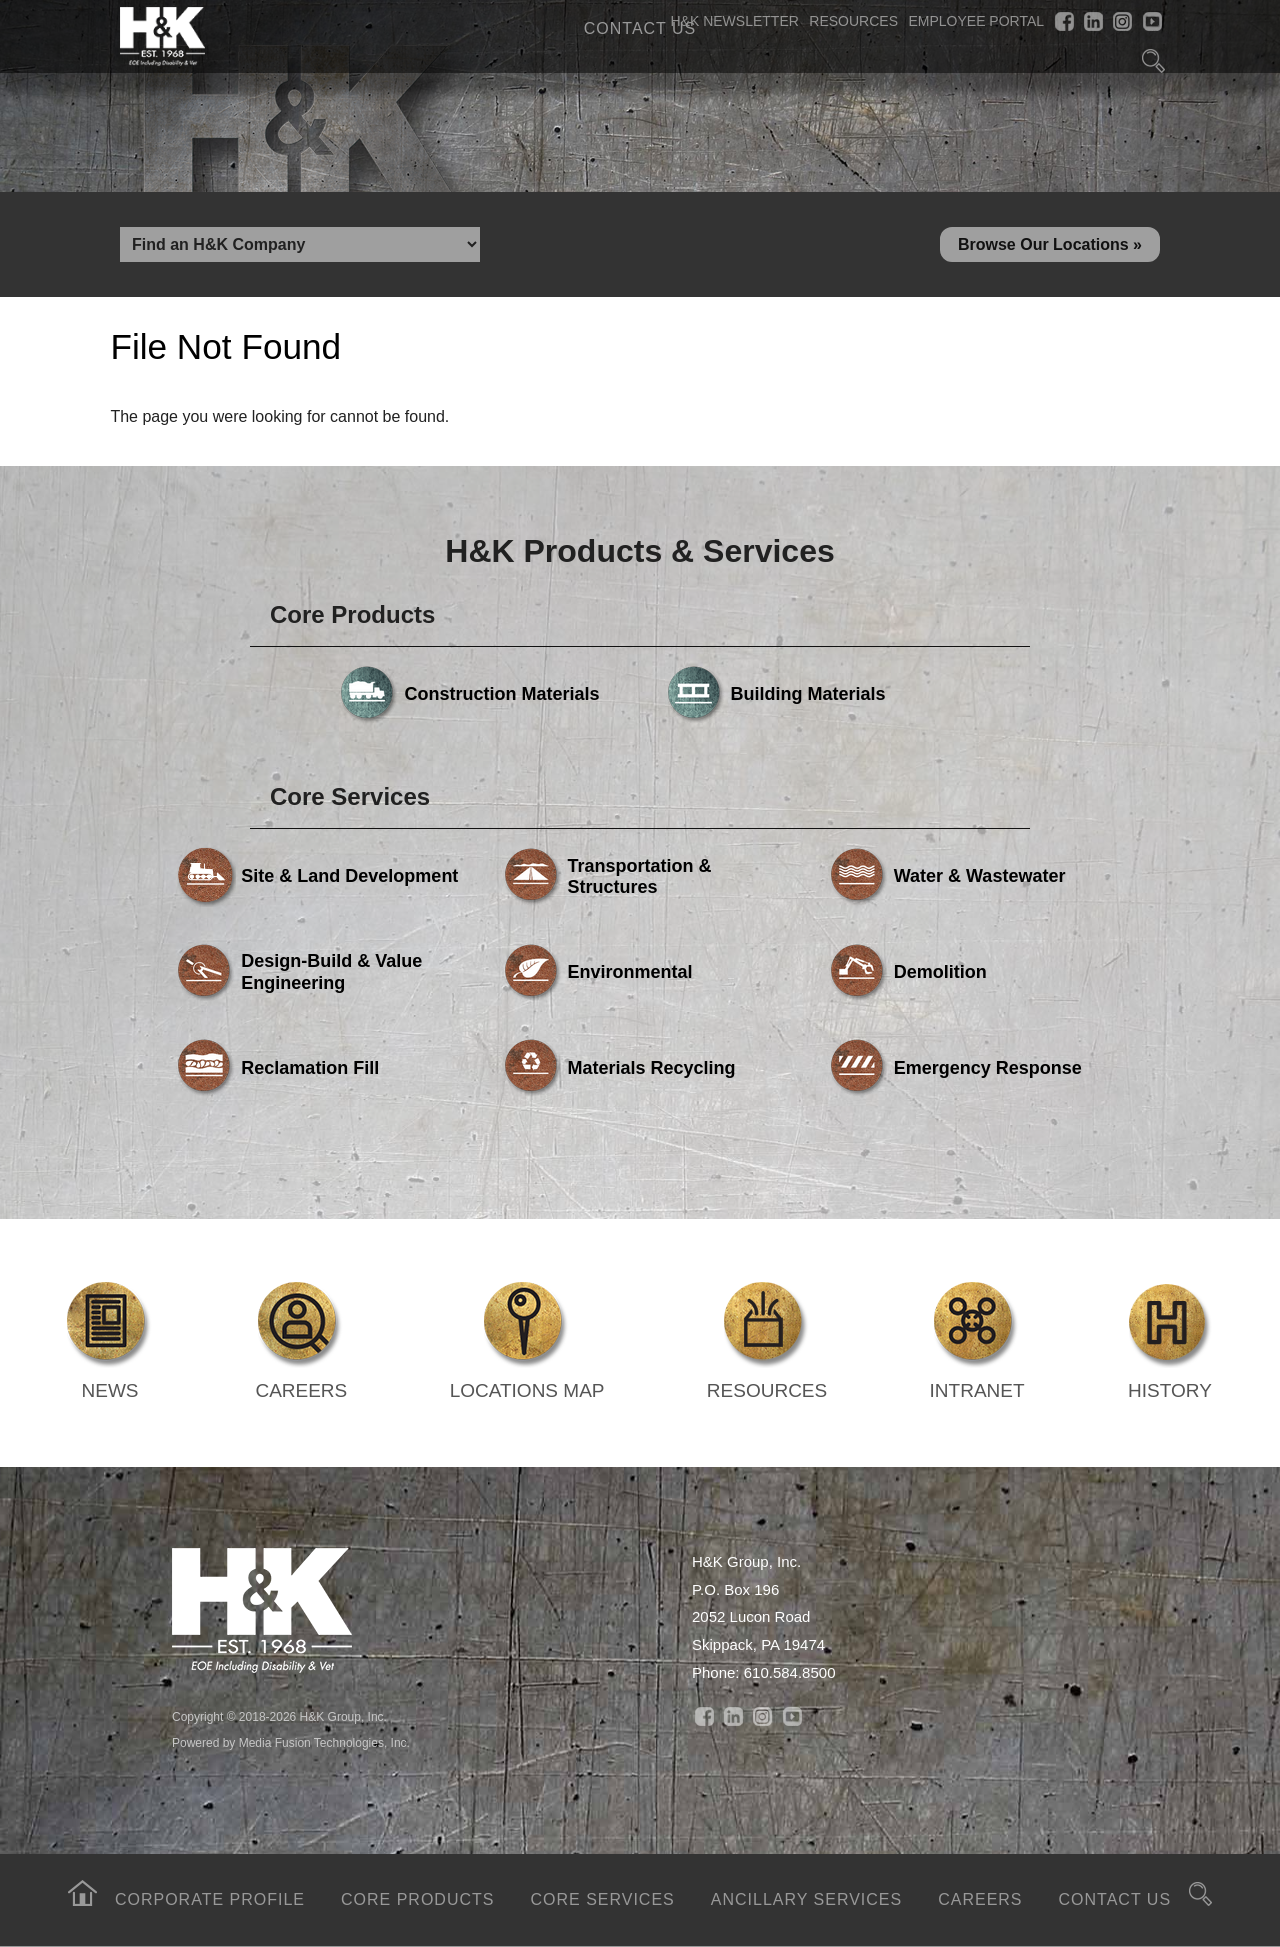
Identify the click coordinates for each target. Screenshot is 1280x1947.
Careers (980, 1899)
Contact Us (640, 28)
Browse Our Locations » (1050, 244)
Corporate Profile (210, 1899)
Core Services (602, 1899)
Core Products (417, 1899)
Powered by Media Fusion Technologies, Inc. (291, 1743)
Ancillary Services (806, 1899)
